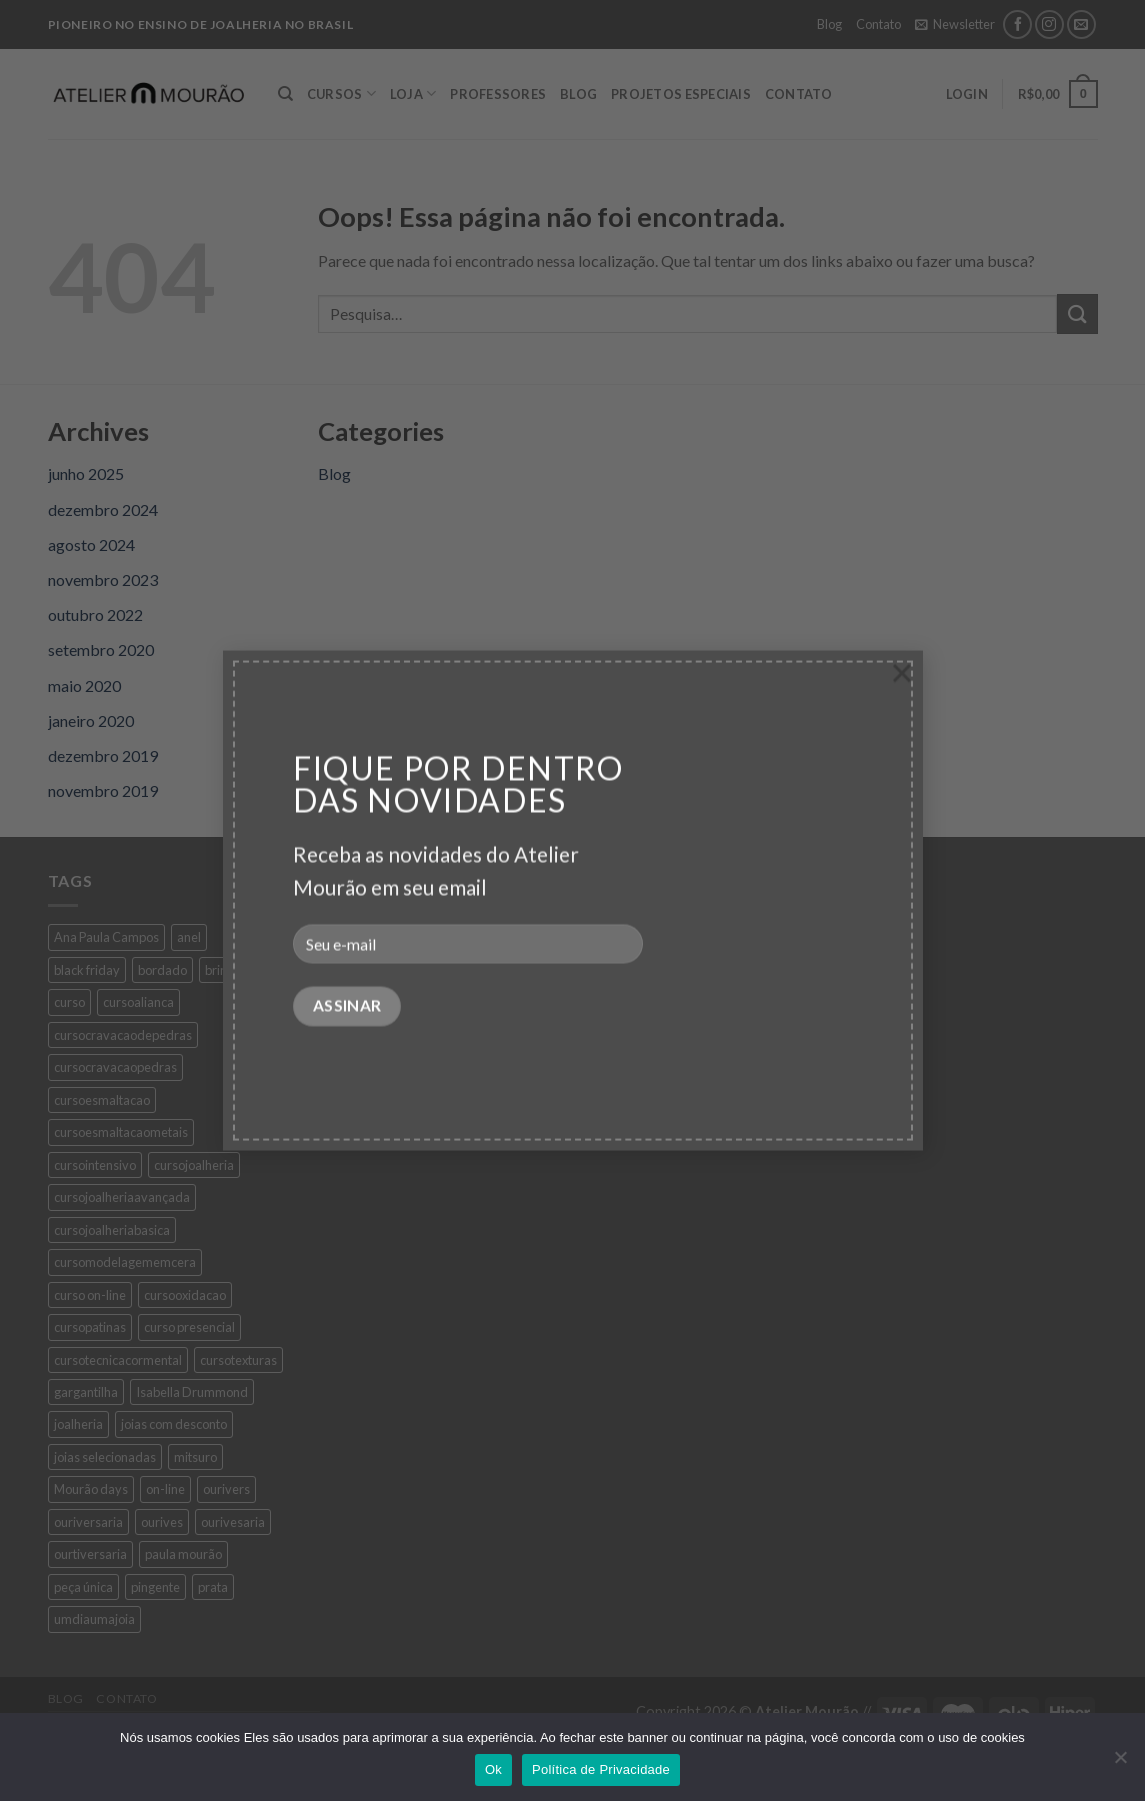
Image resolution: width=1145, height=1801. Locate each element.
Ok (493, 1769)
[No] (1120, 1763)
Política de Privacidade (601, 1769)
